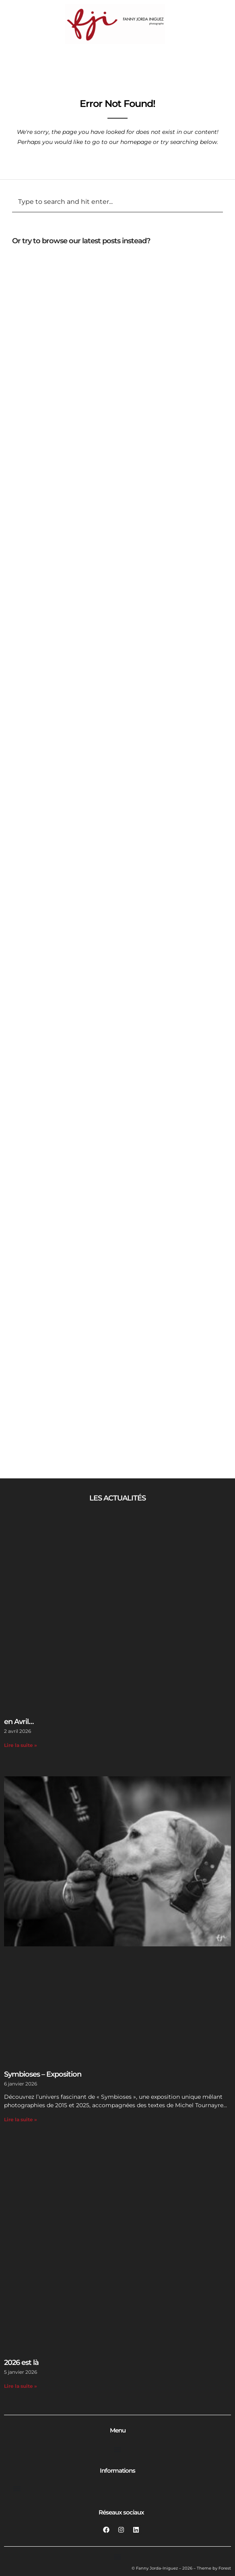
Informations (117, 2470)
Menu (118, 2430)
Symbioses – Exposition (42, 2074)
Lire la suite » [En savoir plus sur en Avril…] (20, 1745)
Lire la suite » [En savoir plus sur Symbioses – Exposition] (20, 2119)
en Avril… (18, 1721)
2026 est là (21, 2362)
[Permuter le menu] (117, 2449)
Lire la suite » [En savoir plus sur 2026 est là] (20, 2386)
